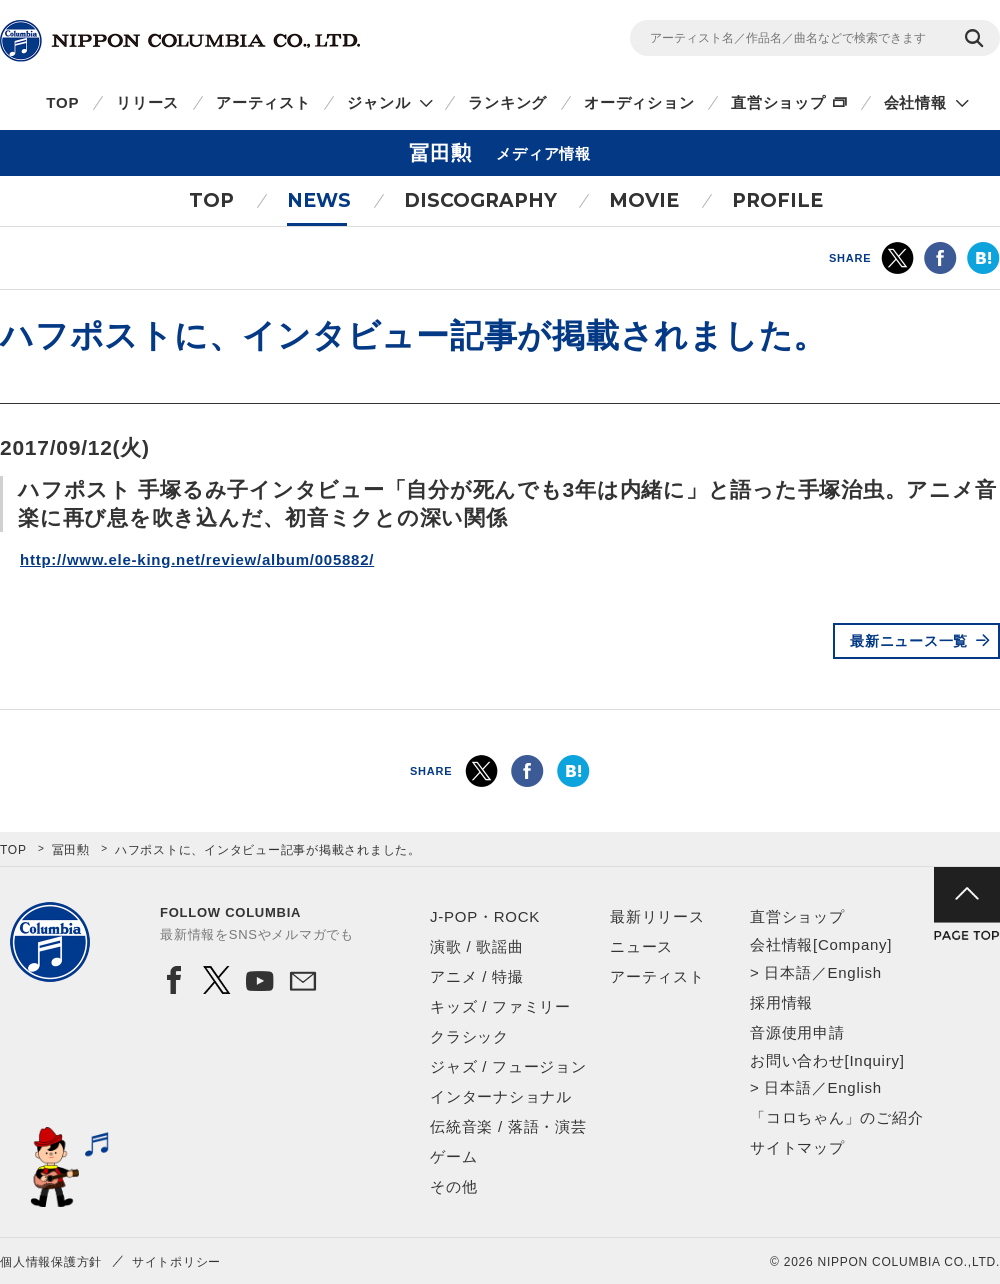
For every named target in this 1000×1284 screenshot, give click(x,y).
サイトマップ (797, 1147)
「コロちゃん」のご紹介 (836, 1117)
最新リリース (657, 916)
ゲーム (453, 1156)
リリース (147, 102)
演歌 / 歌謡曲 (477, 946)
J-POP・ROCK (485, 916)
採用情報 (781, 1002)
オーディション (639, 102)
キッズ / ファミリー (500, 1006)
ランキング (507, 102)
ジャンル (378, 102)
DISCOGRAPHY (480, 200)
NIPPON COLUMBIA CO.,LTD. (180, 41)
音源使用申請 (797, 1032)
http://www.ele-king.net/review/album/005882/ (197, 559)
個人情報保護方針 (51, 1262)
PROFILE (777, 200)
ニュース (641, 946)
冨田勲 (71, 850)
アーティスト (263, 102)
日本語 (787, 972)
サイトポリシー (176, 1262)
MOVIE (644, 200)
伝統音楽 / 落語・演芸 (508, 1126)
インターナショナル (501, 1096)
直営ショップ (778, 102)
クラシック (469, 1036)
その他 (453, 1186)
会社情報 (915, 102)
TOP (62, 102)
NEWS (319, 200)
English (854, 972)
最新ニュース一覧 (909, 641)
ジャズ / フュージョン (508, 1066)
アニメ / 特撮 (477, 976)
